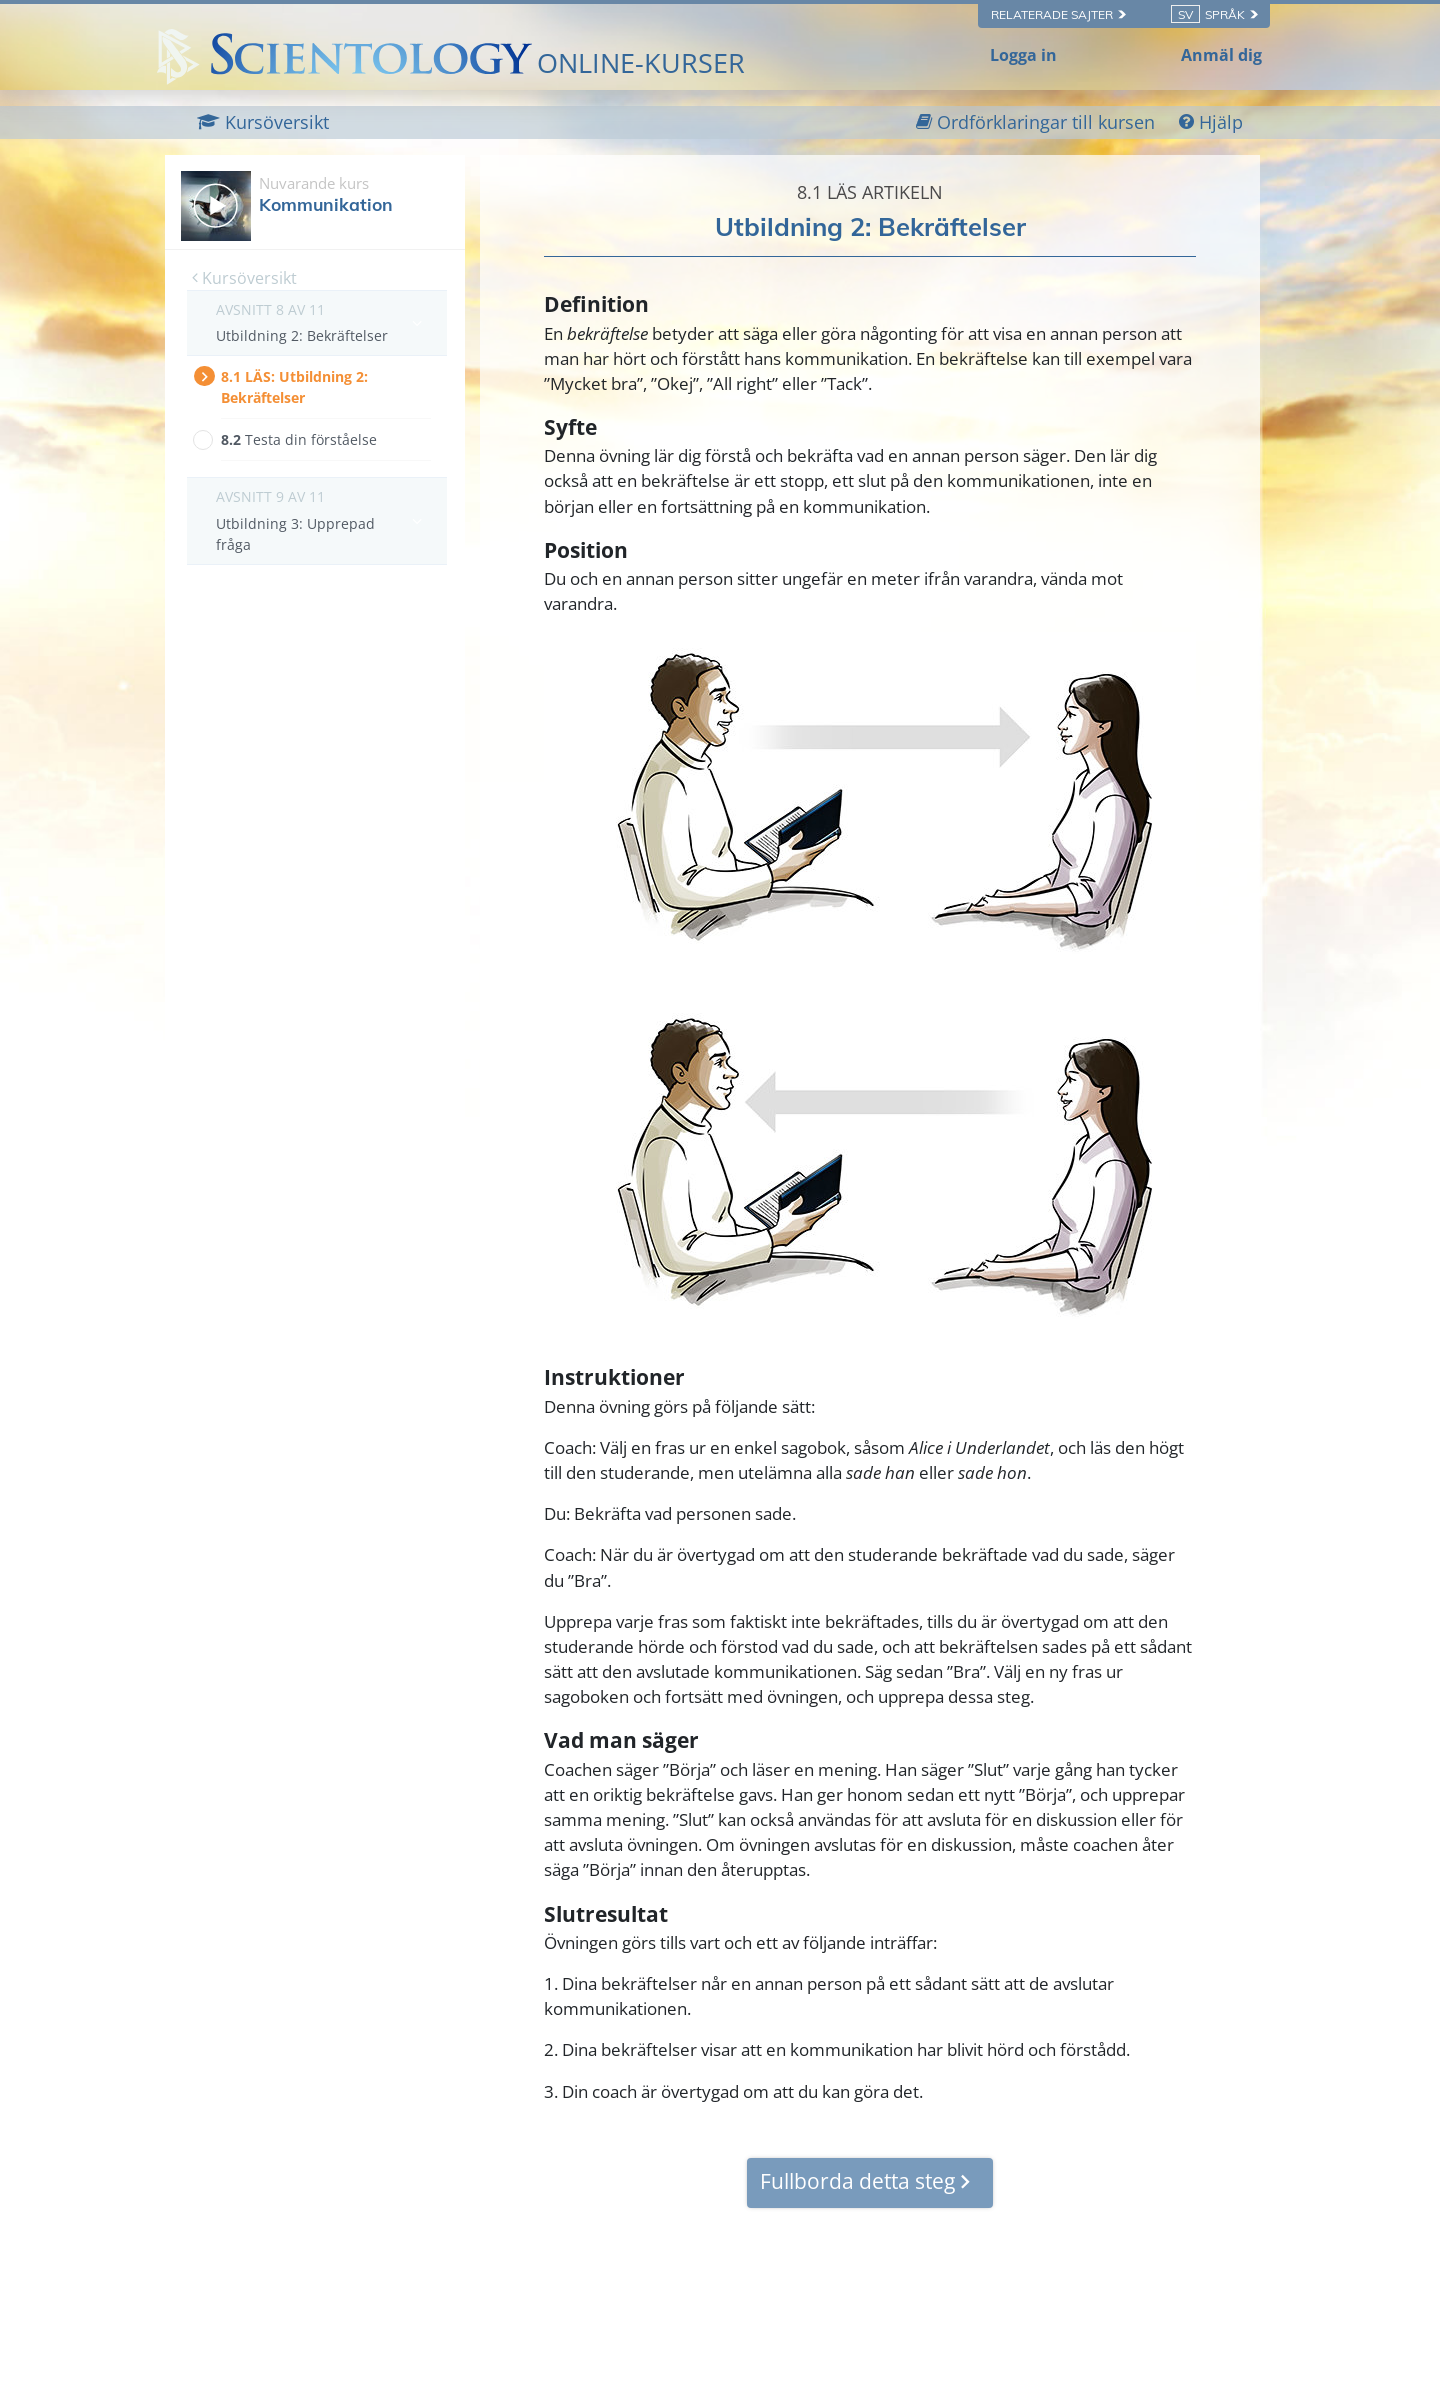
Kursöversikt (244, 278)
